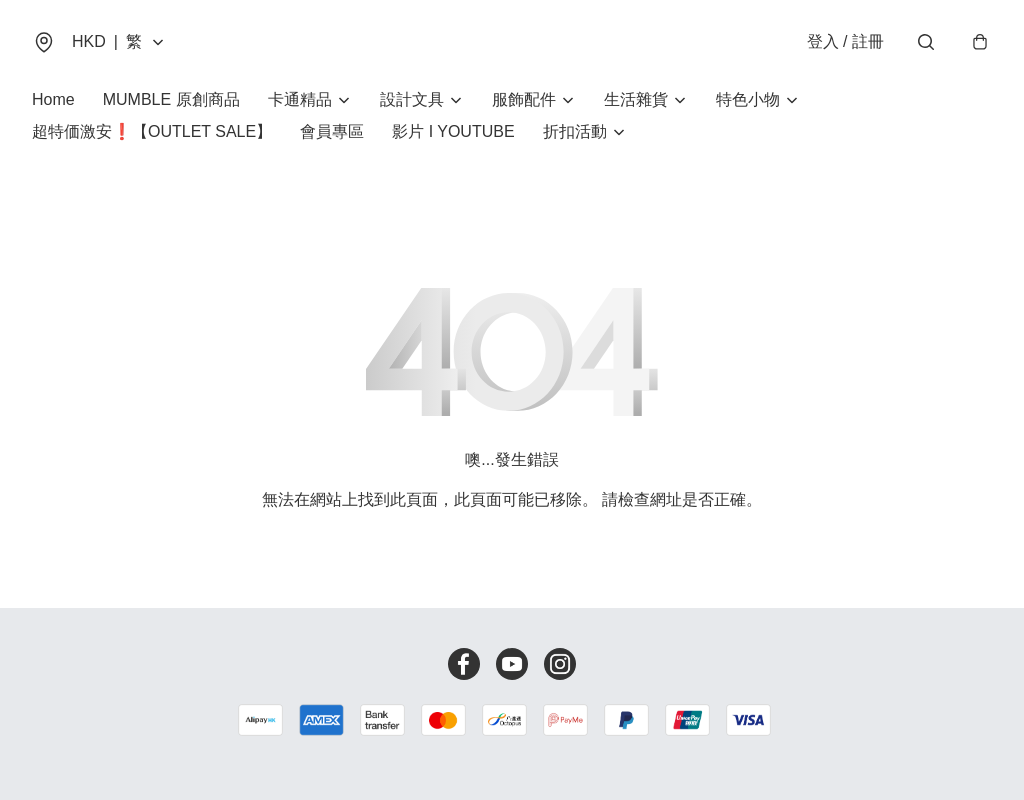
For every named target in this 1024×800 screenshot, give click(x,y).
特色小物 (748, 99)
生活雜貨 (636, 99)
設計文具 (412, 99)
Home (53, 99)
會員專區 (332, 131)
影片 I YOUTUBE (453, 131)
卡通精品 (300, 99)
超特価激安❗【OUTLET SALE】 (152, 131)
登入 (845, 41)
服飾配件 (524, 99)
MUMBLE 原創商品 (171, 99)
